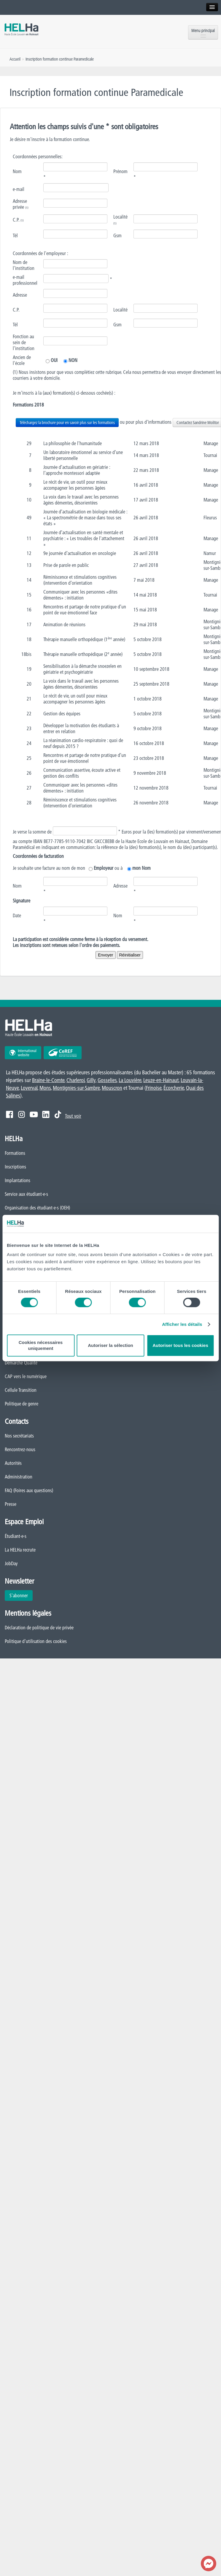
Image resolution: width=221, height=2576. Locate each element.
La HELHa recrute (20, 1550)
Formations (15, 1153)
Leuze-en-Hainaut (161, 1080)
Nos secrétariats (19, 1436)
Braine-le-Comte (48, 1080)
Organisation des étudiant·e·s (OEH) (37, 1208)
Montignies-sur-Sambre (76, 1087)
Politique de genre (21, 1404)
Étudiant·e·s (15, 1536)
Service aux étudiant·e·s (26, 1194)
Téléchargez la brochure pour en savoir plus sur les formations (67, 422)
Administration (18, 1477)
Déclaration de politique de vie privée (39, 1628)
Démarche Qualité (21, 1363)
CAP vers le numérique (26, 1376)
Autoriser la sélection (110, 1345)
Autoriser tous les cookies (180, 1345)
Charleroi (75, 1080)
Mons (45, 1087)
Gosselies (107, 1080)
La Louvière (130, 1080)
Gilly (91, 1080)
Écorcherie (173, 1087)
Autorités (13, 1463)
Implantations (17, 1180)
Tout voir (73, 1116)
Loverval (29, 1087)
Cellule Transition (20, 1390)
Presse (10, 1504)
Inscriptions (15, 1167)
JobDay (11, 1563)
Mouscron (112, 1087)
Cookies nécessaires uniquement (41, 1345)
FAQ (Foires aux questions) (29, 1490)
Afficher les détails (182, 1324)
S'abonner (18, 1595)
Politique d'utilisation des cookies (36, 1641)
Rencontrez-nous (20, 1449)
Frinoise (153, 1087)
